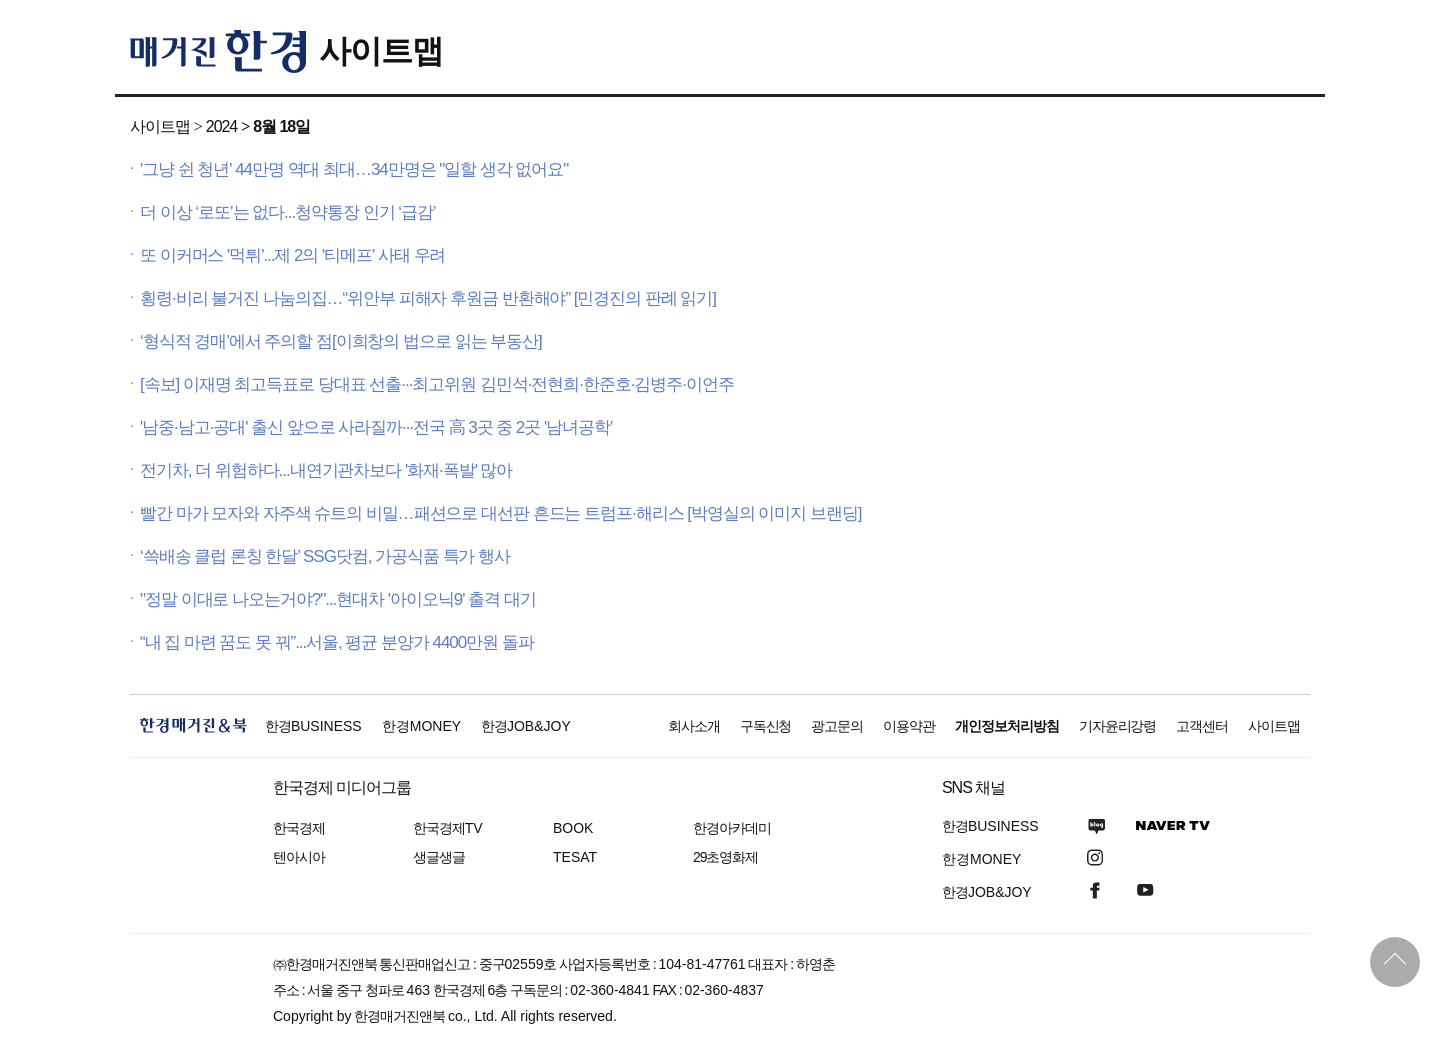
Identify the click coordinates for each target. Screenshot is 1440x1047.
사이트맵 (381, 51)
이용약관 (909, 726)
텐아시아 (299, 857)
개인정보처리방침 (1007, 726)
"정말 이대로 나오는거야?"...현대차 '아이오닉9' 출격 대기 (338, 599)
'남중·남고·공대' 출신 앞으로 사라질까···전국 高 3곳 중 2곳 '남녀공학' (376, 427)
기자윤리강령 (1118, 726)
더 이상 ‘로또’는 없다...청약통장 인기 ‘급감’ (288, 212)
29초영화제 (725, 857)
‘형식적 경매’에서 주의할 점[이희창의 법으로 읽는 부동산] (341, 341)
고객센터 (1202, 726)
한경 (313, 726)
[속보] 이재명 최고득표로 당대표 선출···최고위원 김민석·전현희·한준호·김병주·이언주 (437, 384)
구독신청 (766, 726)
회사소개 (694, 726)
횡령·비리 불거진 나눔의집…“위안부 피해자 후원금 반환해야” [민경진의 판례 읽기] (428, 298)
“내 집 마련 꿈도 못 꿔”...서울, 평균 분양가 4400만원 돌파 (337, 642)
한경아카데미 (732, 828)
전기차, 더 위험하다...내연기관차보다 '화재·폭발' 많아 (326, 470)
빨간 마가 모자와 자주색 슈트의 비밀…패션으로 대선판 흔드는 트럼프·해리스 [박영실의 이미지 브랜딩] (500, 513)
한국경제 (299, 828)
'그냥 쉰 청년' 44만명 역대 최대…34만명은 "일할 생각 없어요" (354, 169)
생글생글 (439, 857)
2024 (221, 126)
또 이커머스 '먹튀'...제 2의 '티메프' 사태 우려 (292, 255)
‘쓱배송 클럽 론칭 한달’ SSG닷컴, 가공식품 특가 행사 (325, 556)
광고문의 (837, 726)
